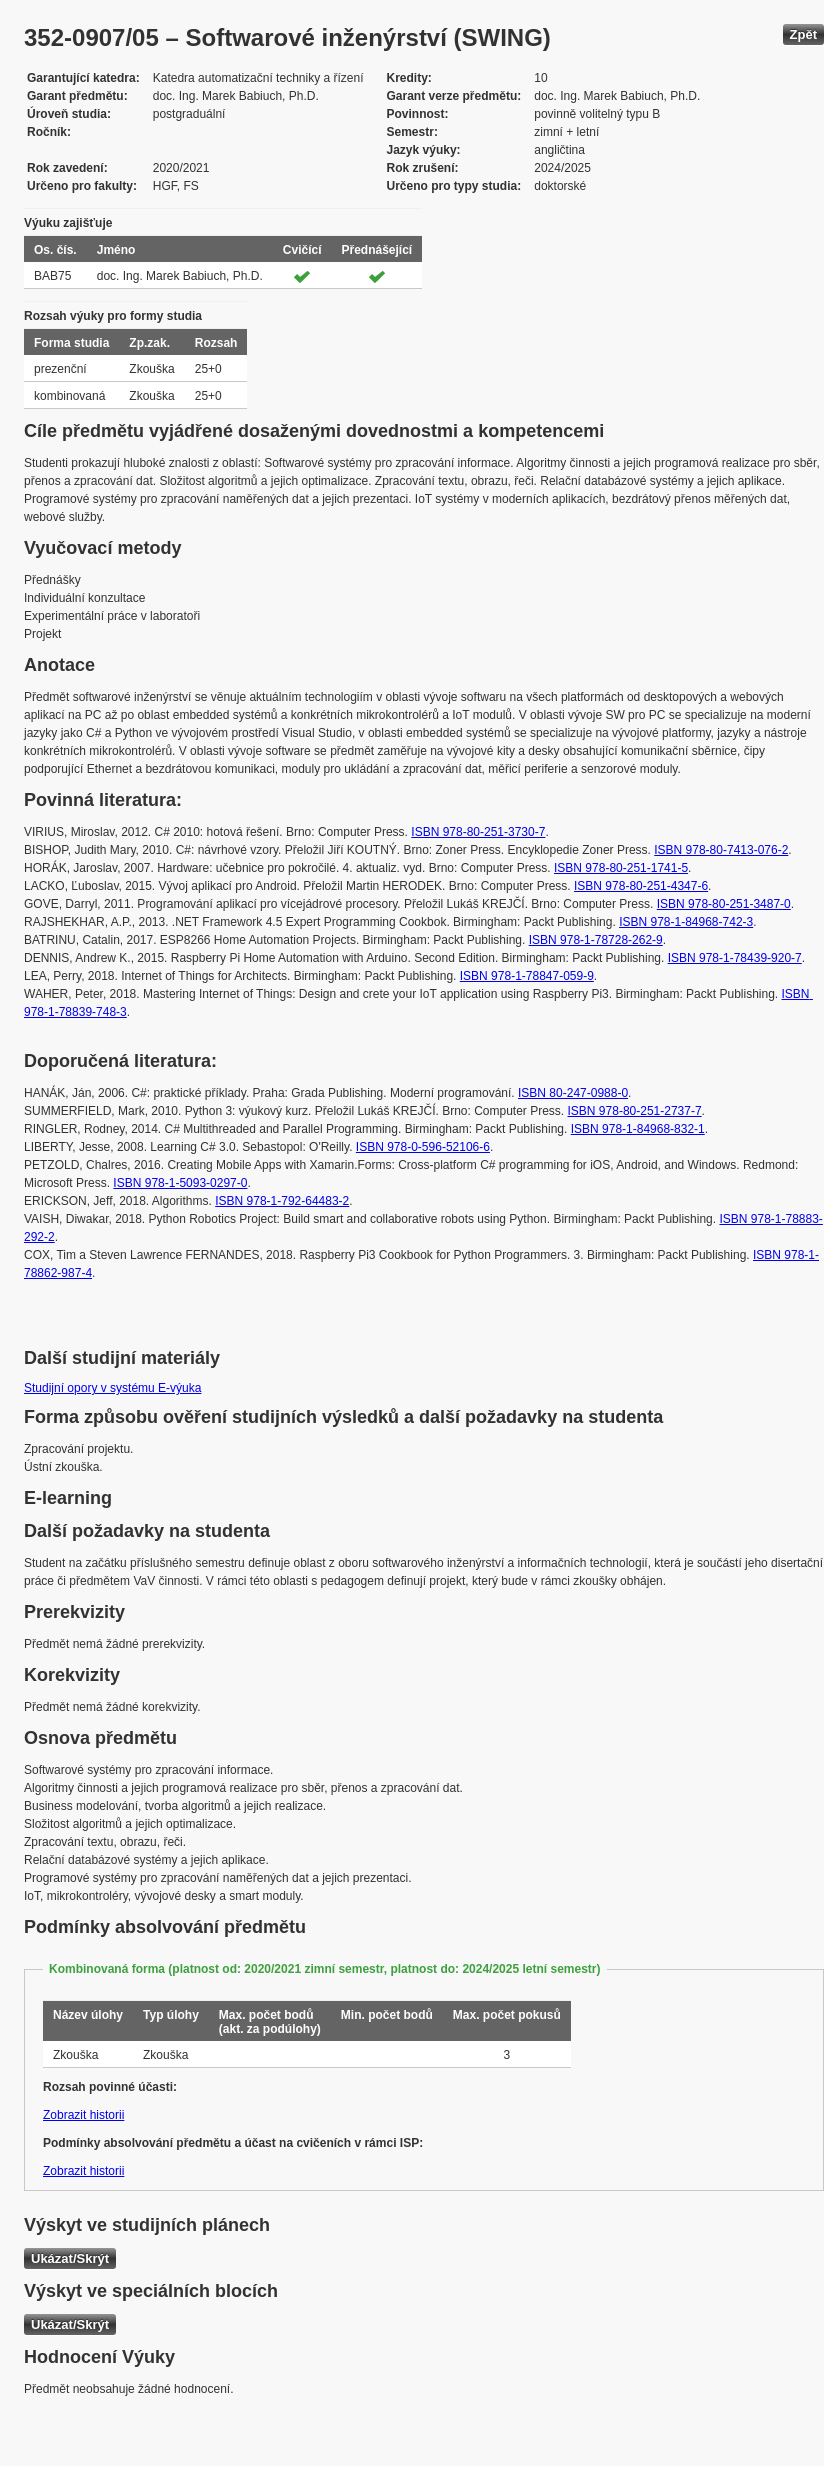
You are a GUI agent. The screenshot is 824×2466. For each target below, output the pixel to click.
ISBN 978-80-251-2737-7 (635, 1111)
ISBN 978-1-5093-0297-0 (180, 1183)
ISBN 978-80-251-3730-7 (478, 832)
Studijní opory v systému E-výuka (112, 1388)
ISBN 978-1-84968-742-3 (686, 922)
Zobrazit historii (83, 2115)
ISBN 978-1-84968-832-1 (638, 1129)
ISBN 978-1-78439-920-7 (735, 958)
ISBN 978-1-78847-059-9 (527, 976)
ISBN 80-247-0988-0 (573, 1093)
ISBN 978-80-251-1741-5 (621, 868)
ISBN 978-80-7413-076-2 (721, 850)
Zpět (803, 34)
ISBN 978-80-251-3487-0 (724, 904)
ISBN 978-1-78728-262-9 (596, 940)
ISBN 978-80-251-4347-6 (641, 886)
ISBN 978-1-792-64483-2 (282, 1201)
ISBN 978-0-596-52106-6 (423, 1147)
